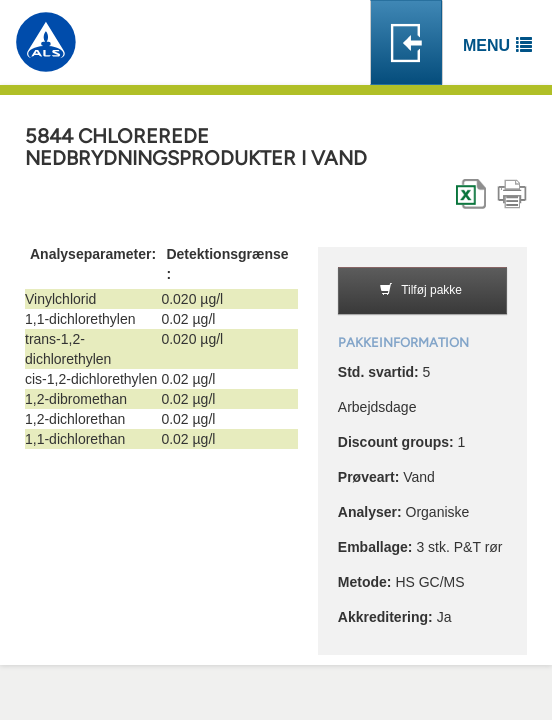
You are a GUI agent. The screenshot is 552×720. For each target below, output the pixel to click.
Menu (486, 45)
